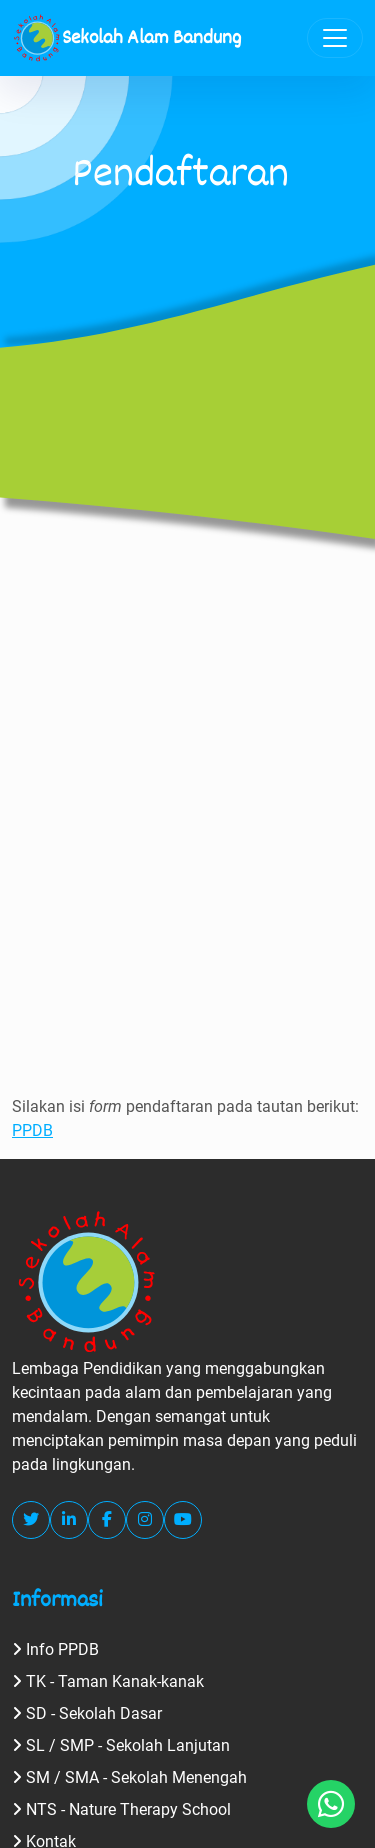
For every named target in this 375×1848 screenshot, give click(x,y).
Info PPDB (55, 1649)
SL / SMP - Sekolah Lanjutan (121, 1745)
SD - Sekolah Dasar (87, 1713)
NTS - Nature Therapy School (121, 1809)
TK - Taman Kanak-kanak (108, 1681)
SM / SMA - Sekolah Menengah (129, 1777)
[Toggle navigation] (335, 38)
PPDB (32, 1130)
